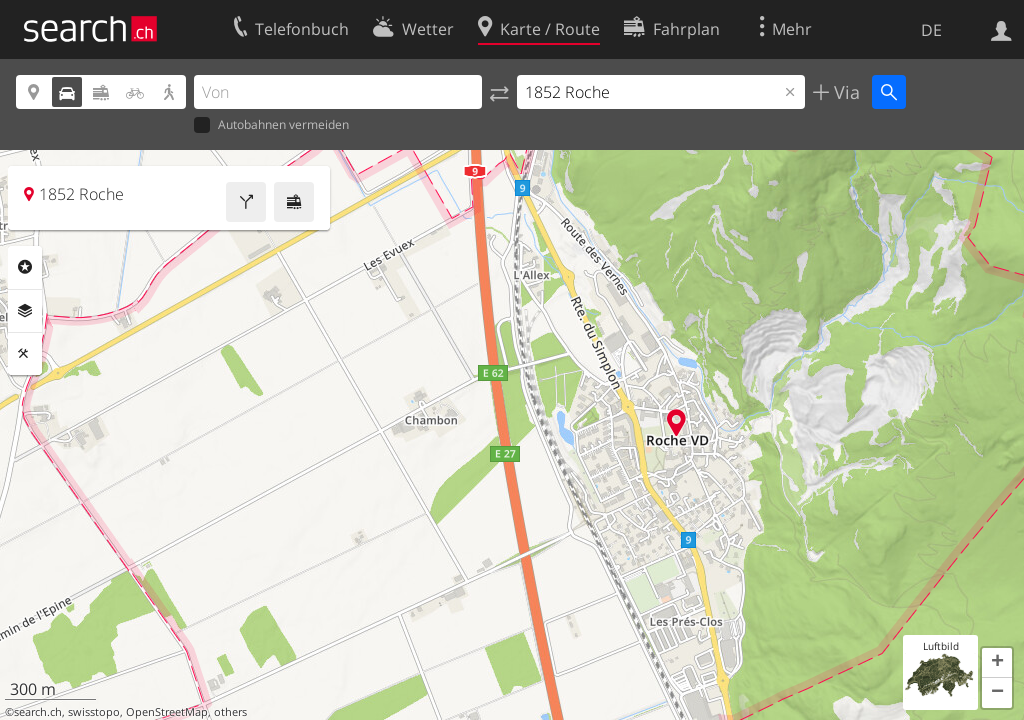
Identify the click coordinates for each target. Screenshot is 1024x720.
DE (931, 30)
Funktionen (25, 354)
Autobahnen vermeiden (271, 125)
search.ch (38, 712)
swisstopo (94, 712)
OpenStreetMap (167, 712)
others (230, 712)
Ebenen (25, 311)
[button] (997, 663)
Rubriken (25, 267)
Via (844, 92)
